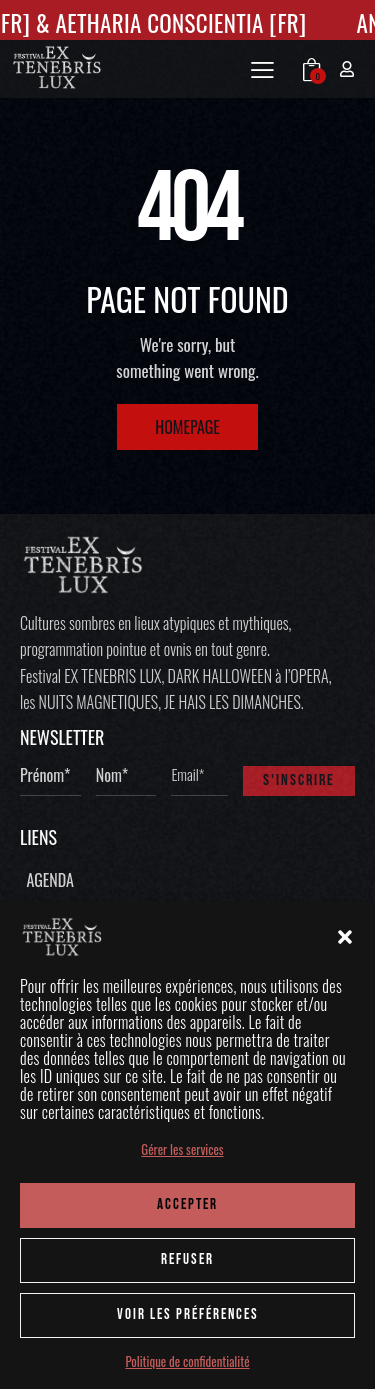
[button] (345, 937)
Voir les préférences (188, 1314)
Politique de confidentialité (187, 1361)
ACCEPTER (187, 1204)
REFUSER (187, 1259)
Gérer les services (182, 1149)
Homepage (187, 427)
